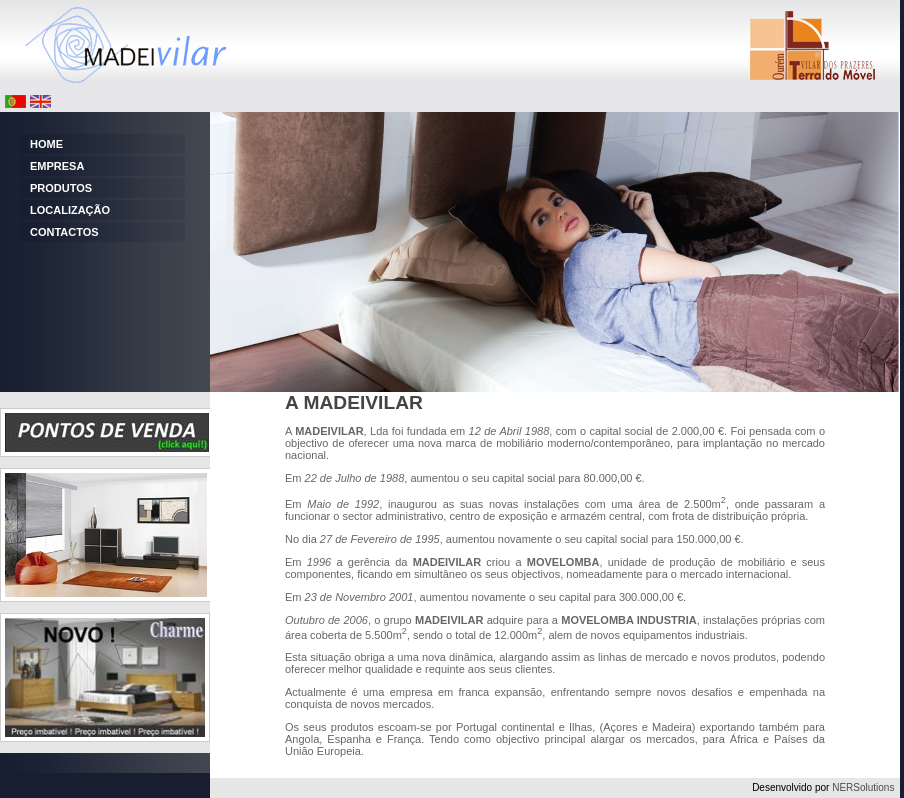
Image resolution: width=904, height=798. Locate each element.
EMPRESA (57, 166)
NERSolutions (863, 787)
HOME (46, 144)
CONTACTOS (64, 232)
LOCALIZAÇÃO (70, 210)
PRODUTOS (61, 188)
